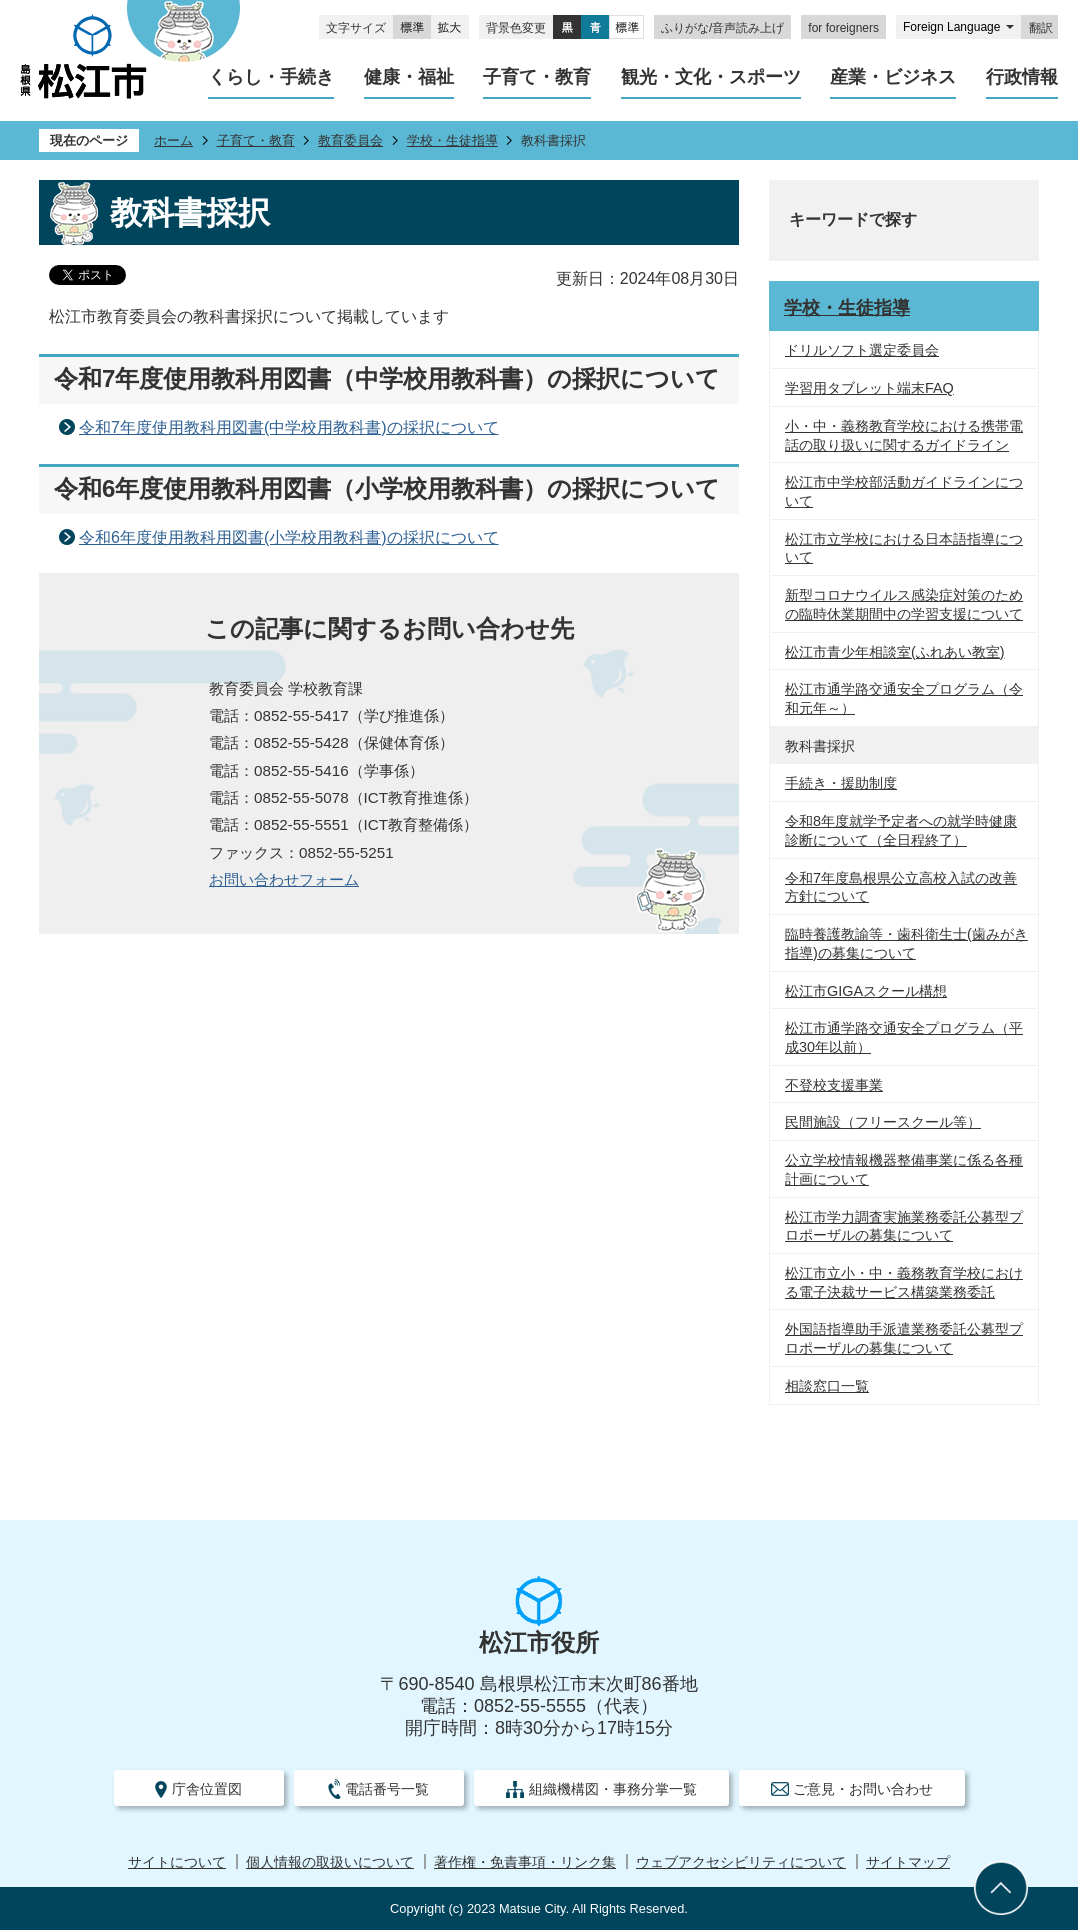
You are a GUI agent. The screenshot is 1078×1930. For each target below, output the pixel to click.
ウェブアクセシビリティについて (741, 1862)
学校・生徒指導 (452, 140)
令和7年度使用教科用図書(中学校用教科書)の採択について (289, 427)
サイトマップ (908, 1862)
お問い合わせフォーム (284, 879)
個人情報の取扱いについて (330, 1862)
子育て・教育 (256, 140)
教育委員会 (350, 140)
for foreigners (843, 28)
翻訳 (1041, 28)
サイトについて (177, 1862)
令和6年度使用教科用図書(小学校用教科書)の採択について (289, 537)
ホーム (173, 140)
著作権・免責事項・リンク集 (525, 1862)
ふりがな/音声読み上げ (722, 28)
